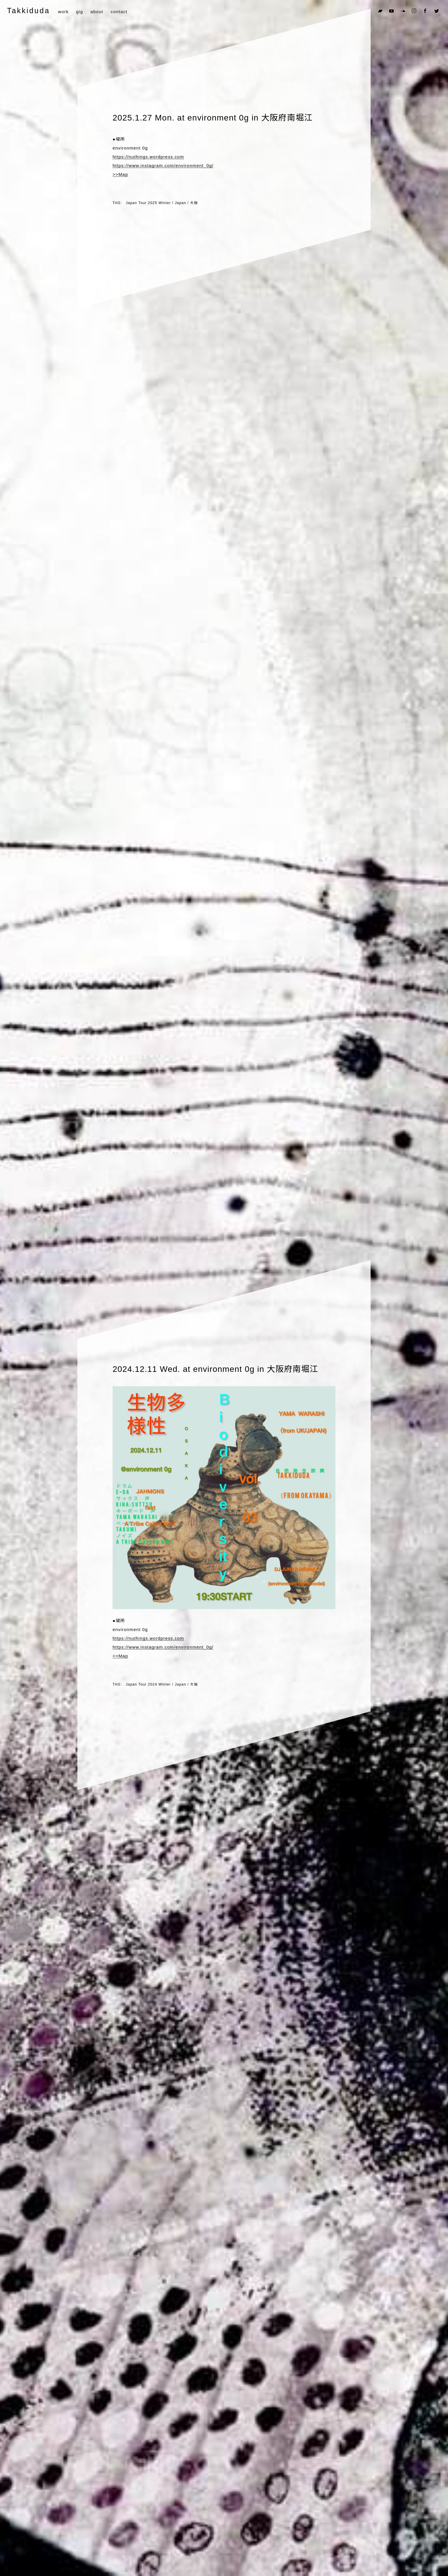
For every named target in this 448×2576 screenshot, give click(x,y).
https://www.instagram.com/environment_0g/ (163, 165)
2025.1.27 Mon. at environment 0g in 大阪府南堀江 (213, 117)
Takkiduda (28, 10)
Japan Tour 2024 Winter (148, 1684)
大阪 (194, 203)
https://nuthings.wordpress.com (148, 156)
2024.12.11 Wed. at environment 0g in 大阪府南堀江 (215, 1369)
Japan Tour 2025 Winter (148, 203)
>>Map (120, 174)
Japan (180, 203)
